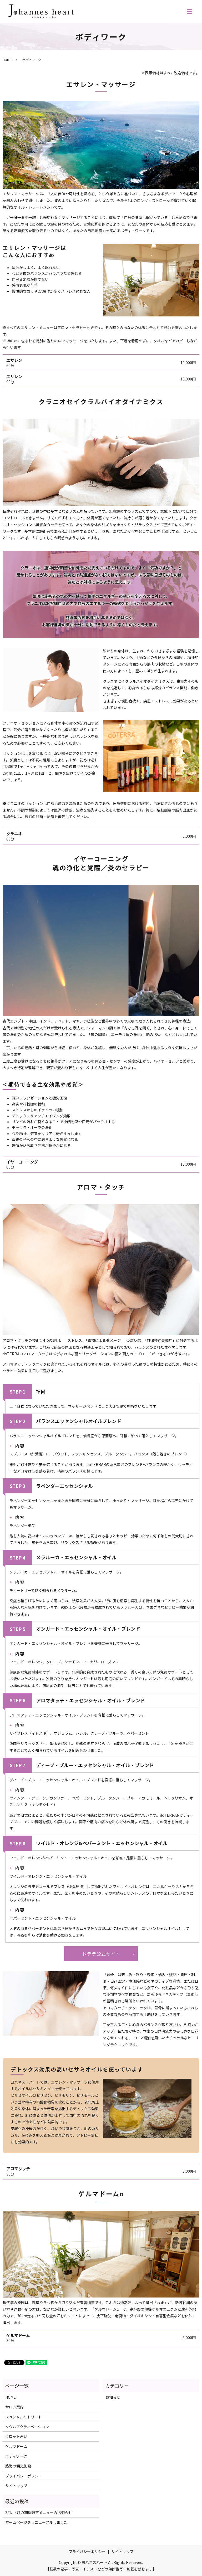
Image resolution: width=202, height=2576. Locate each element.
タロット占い (16, 2436)
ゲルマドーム (16, 2446)
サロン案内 (14, 2406)
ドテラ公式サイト (101, 1953)
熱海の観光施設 (18, 2466)
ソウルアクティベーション (27, 2426)
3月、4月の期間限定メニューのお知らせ (38, 2512)
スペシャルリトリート (23, 2416)
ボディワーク (16, 2456)
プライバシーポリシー (23, 2476)
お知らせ (112, 2397)
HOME (7, 59)
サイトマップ (16, 2485)
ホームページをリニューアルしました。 (38, 2522)
